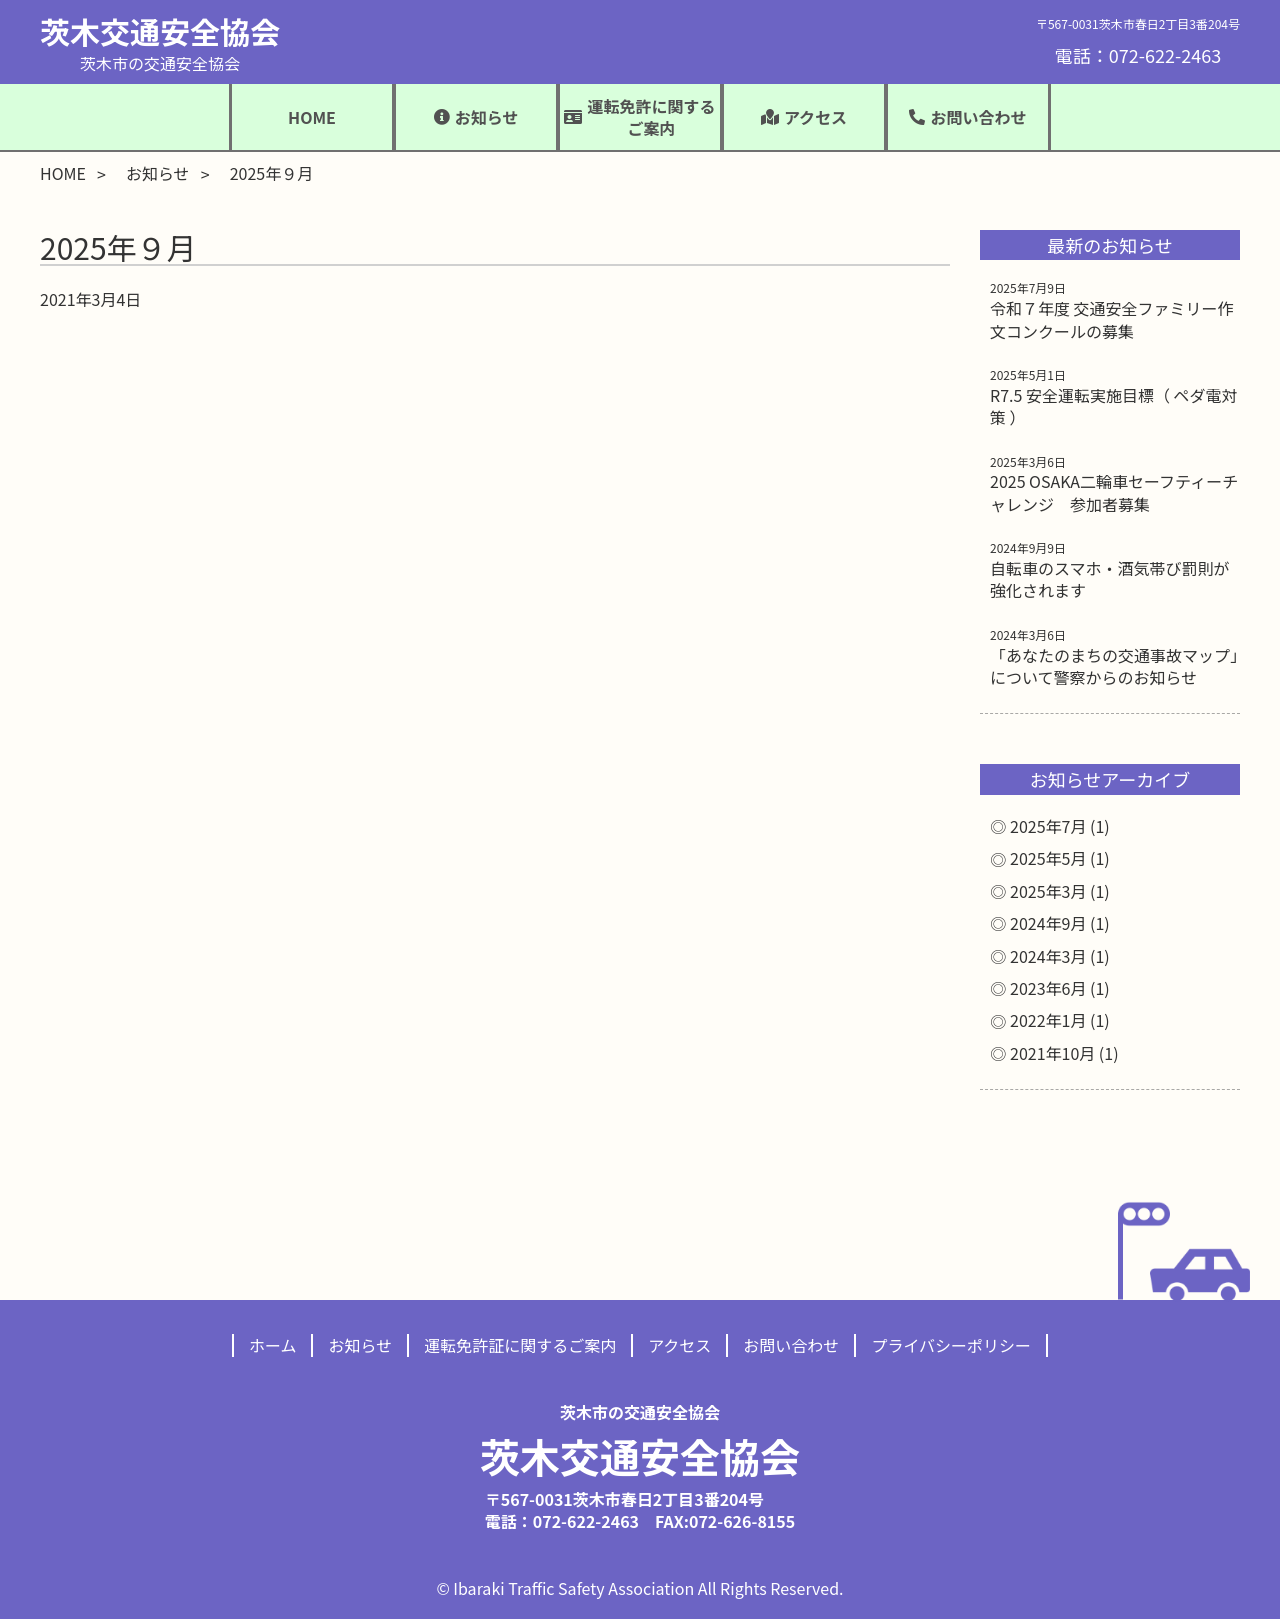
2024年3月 (1048, 956)
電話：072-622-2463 (1138, 55)
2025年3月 (1048, 891)
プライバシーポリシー (951, 1345)
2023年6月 (1048, 988)
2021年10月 (1052, 1053)
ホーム (273, 1345)
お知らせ (158, 173)
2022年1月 (1048, 1020)
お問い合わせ (791, 1345)
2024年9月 (1048, 923)
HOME (312, 117)
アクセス (679, 1345)
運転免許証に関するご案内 (520, 1345)
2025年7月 (1048, 826)
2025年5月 (1048, 858)
